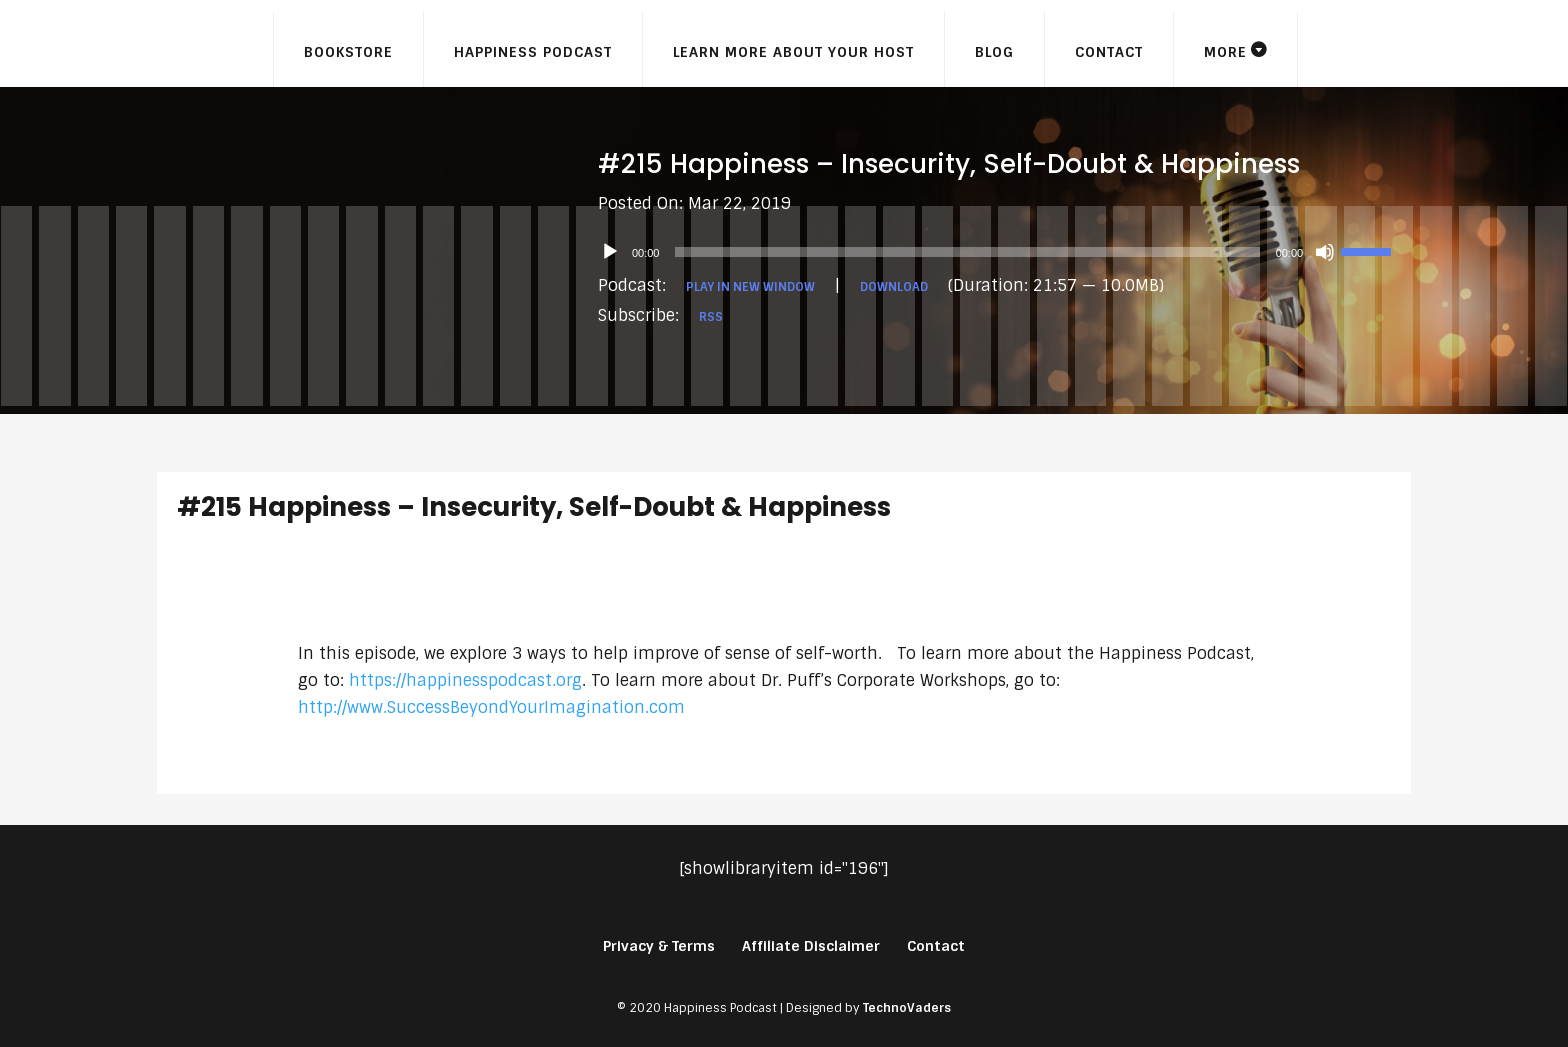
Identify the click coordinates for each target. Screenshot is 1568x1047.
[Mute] (1325, 252)
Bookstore (348, 52)
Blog (994, 52)
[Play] (610, 252)
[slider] (967, 252)
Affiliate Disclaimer (811, 946)
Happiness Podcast (533, 52)
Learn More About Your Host (793, 52)
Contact (1109, 52)
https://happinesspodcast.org (465, 680)
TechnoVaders (907, 1008)
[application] (1004, 252)
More (1225, 52)
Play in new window (750, 287)
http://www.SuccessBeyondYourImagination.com (491, 707)
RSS (711, 317)
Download (894, 287)
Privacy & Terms (659, 946)
